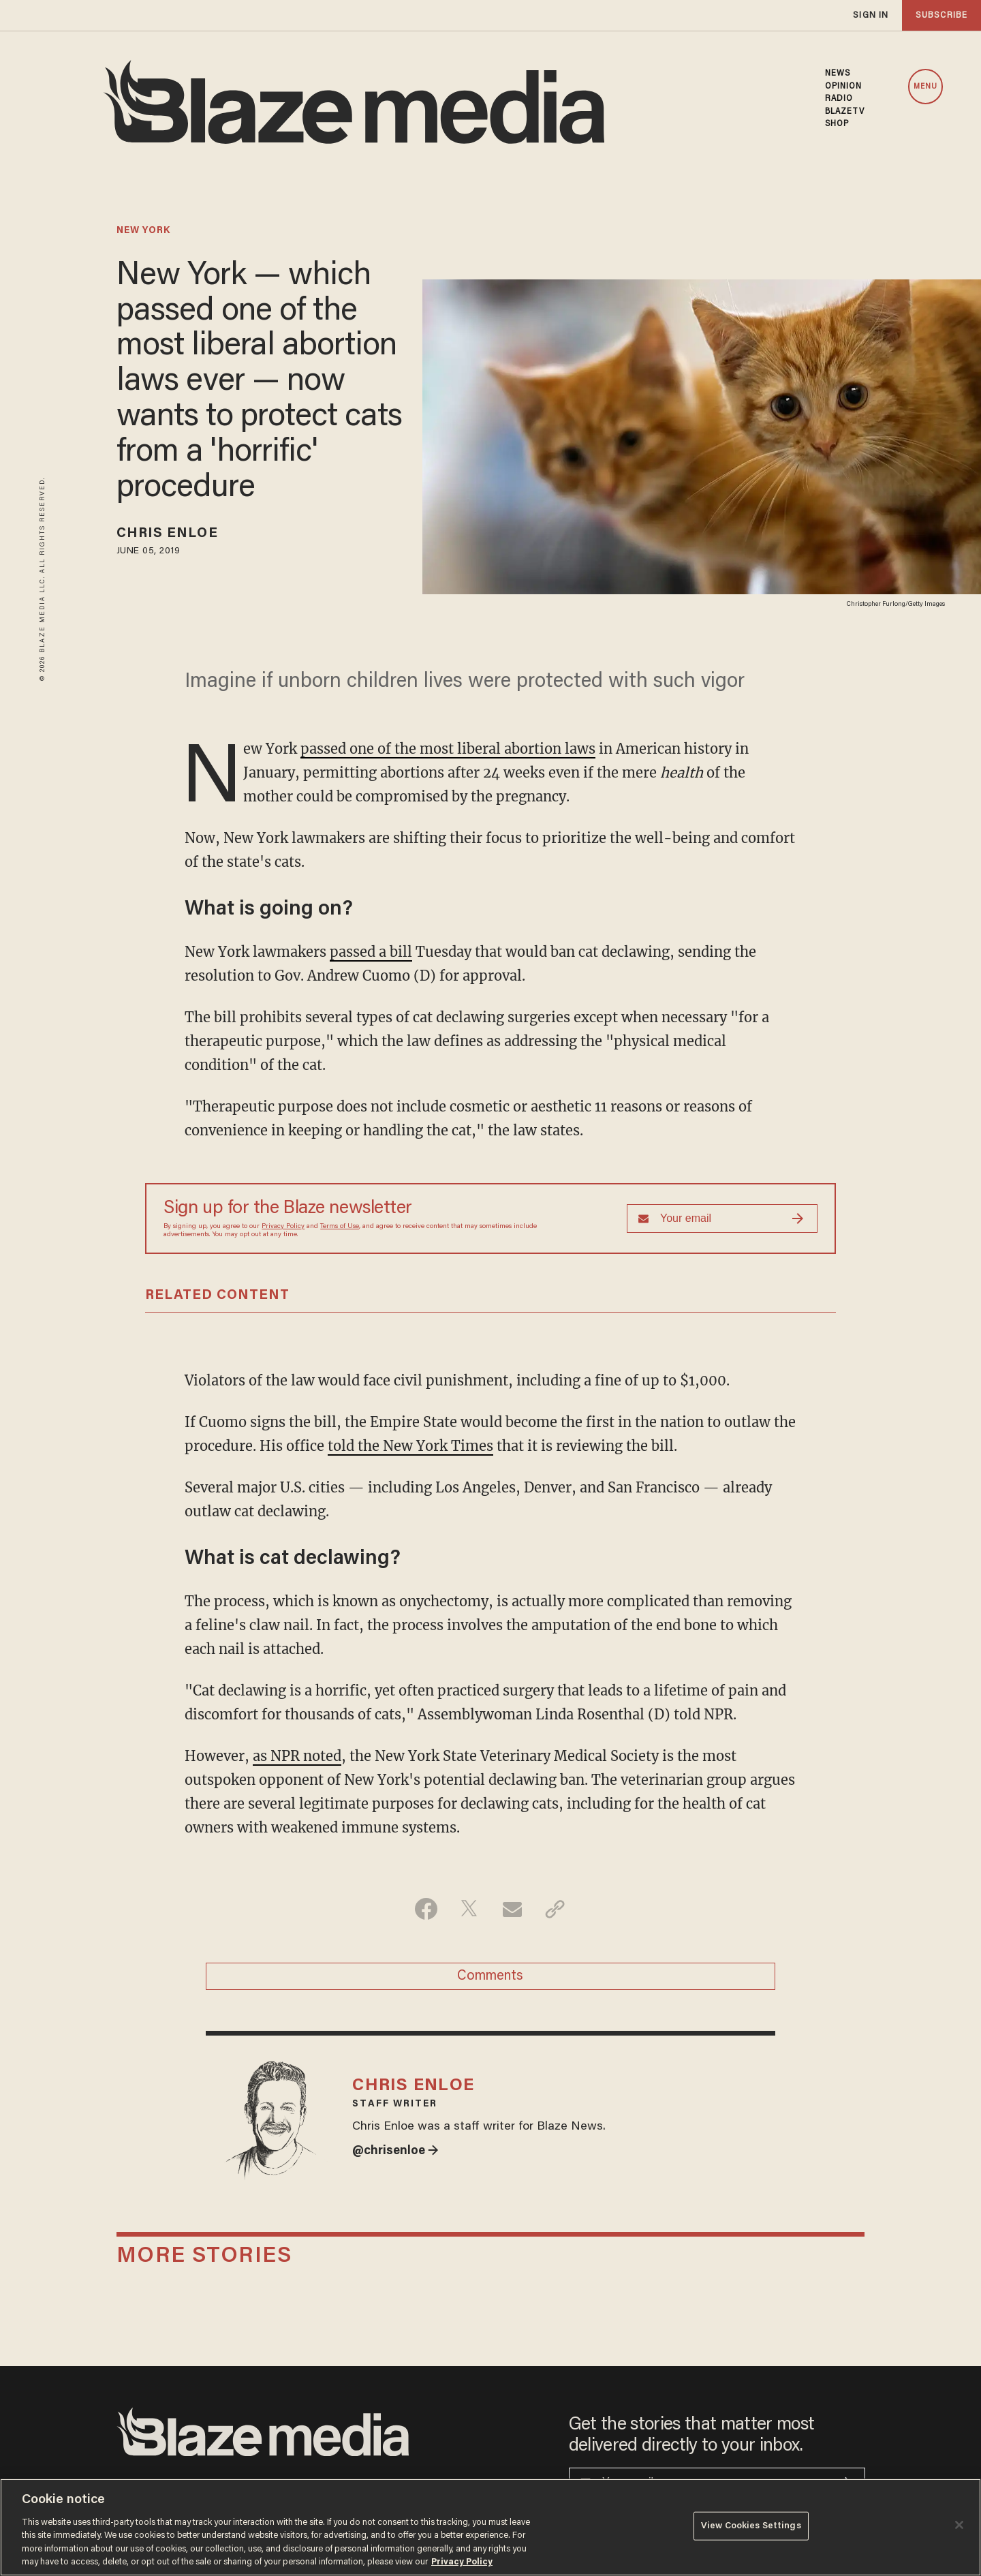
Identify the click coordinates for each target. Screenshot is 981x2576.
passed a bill (371, 951)
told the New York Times (410, 1445)
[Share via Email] (512, 1909)
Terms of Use (339, 1226)
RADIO (839, 99)
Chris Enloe (167, 533)
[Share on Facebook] (426, 1909)
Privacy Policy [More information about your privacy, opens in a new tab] (462, 2562)
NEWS (837, 74)
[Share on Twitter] (469, 1909)
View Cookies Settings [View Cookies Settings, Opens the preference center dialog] (751, 2525)
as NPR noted (297, 1755)
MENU (925, 87)
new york (143, 231)
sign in (870, 15)
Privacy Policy (283, 1226)
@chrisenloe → (395, 2151)
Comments (490, 1976)
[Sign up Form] (722, 1218)
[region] (490, 2527)
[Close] (959, 2525)
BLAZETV (845, 112)
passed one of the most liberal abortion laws (447, 748)
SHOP (837, 124)
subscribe (941, 15)
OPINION (843, 86)
